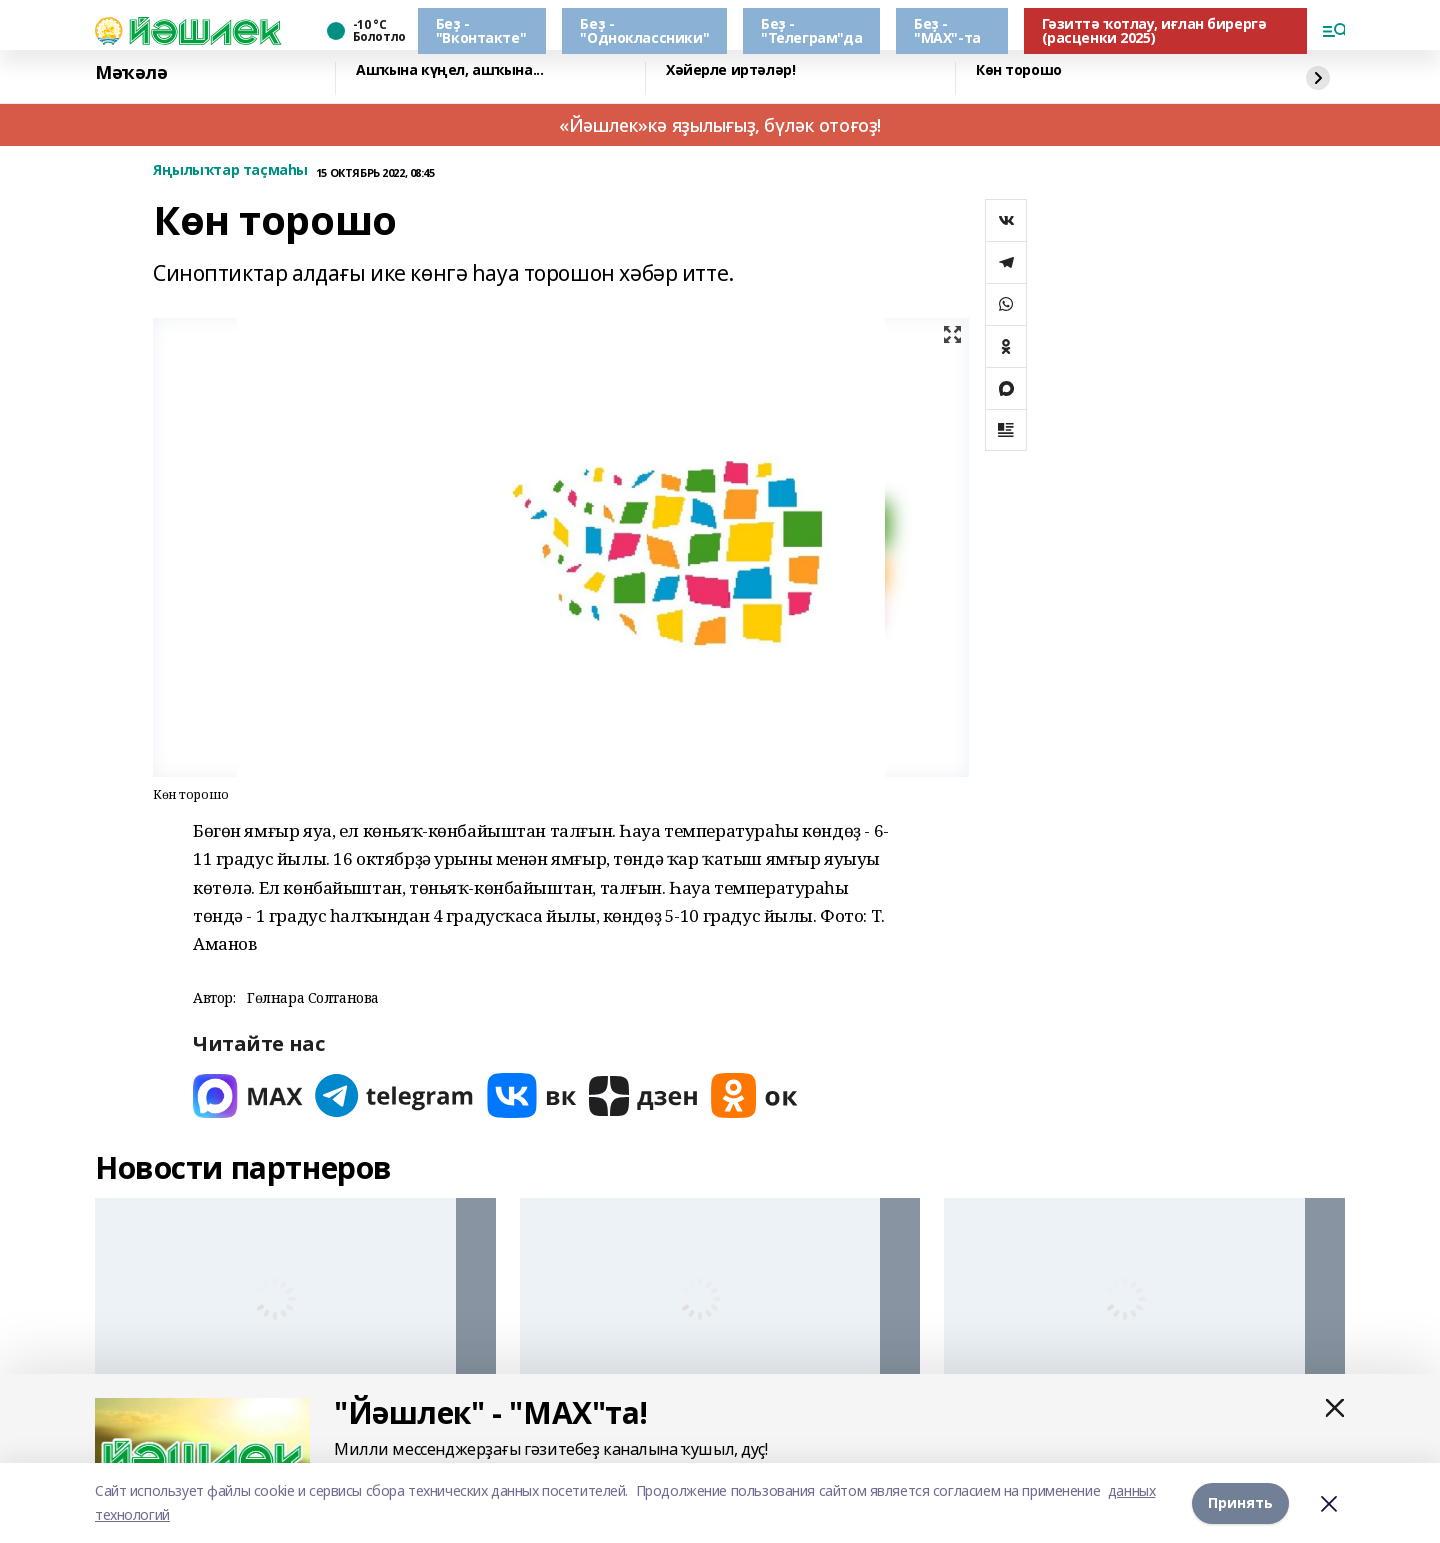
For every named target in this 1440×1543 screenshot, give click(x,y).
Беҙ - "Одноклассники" (644, 30)
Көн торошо (1019, 70)
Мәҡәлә (131, 73)
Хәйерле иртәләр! (730, 70)
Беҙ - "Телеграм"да (811, 30)
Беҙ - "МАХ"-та (947, 30)
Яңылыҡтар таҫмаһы (230, 170)
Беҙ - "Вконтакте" (481, 30)
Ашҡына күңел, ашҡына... (449, 70)
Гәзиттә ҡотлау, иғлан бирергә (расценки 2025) (1154, 30)
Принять (1240, 1502)
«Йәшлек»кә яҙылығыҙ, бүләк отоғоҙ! (720, 125)
